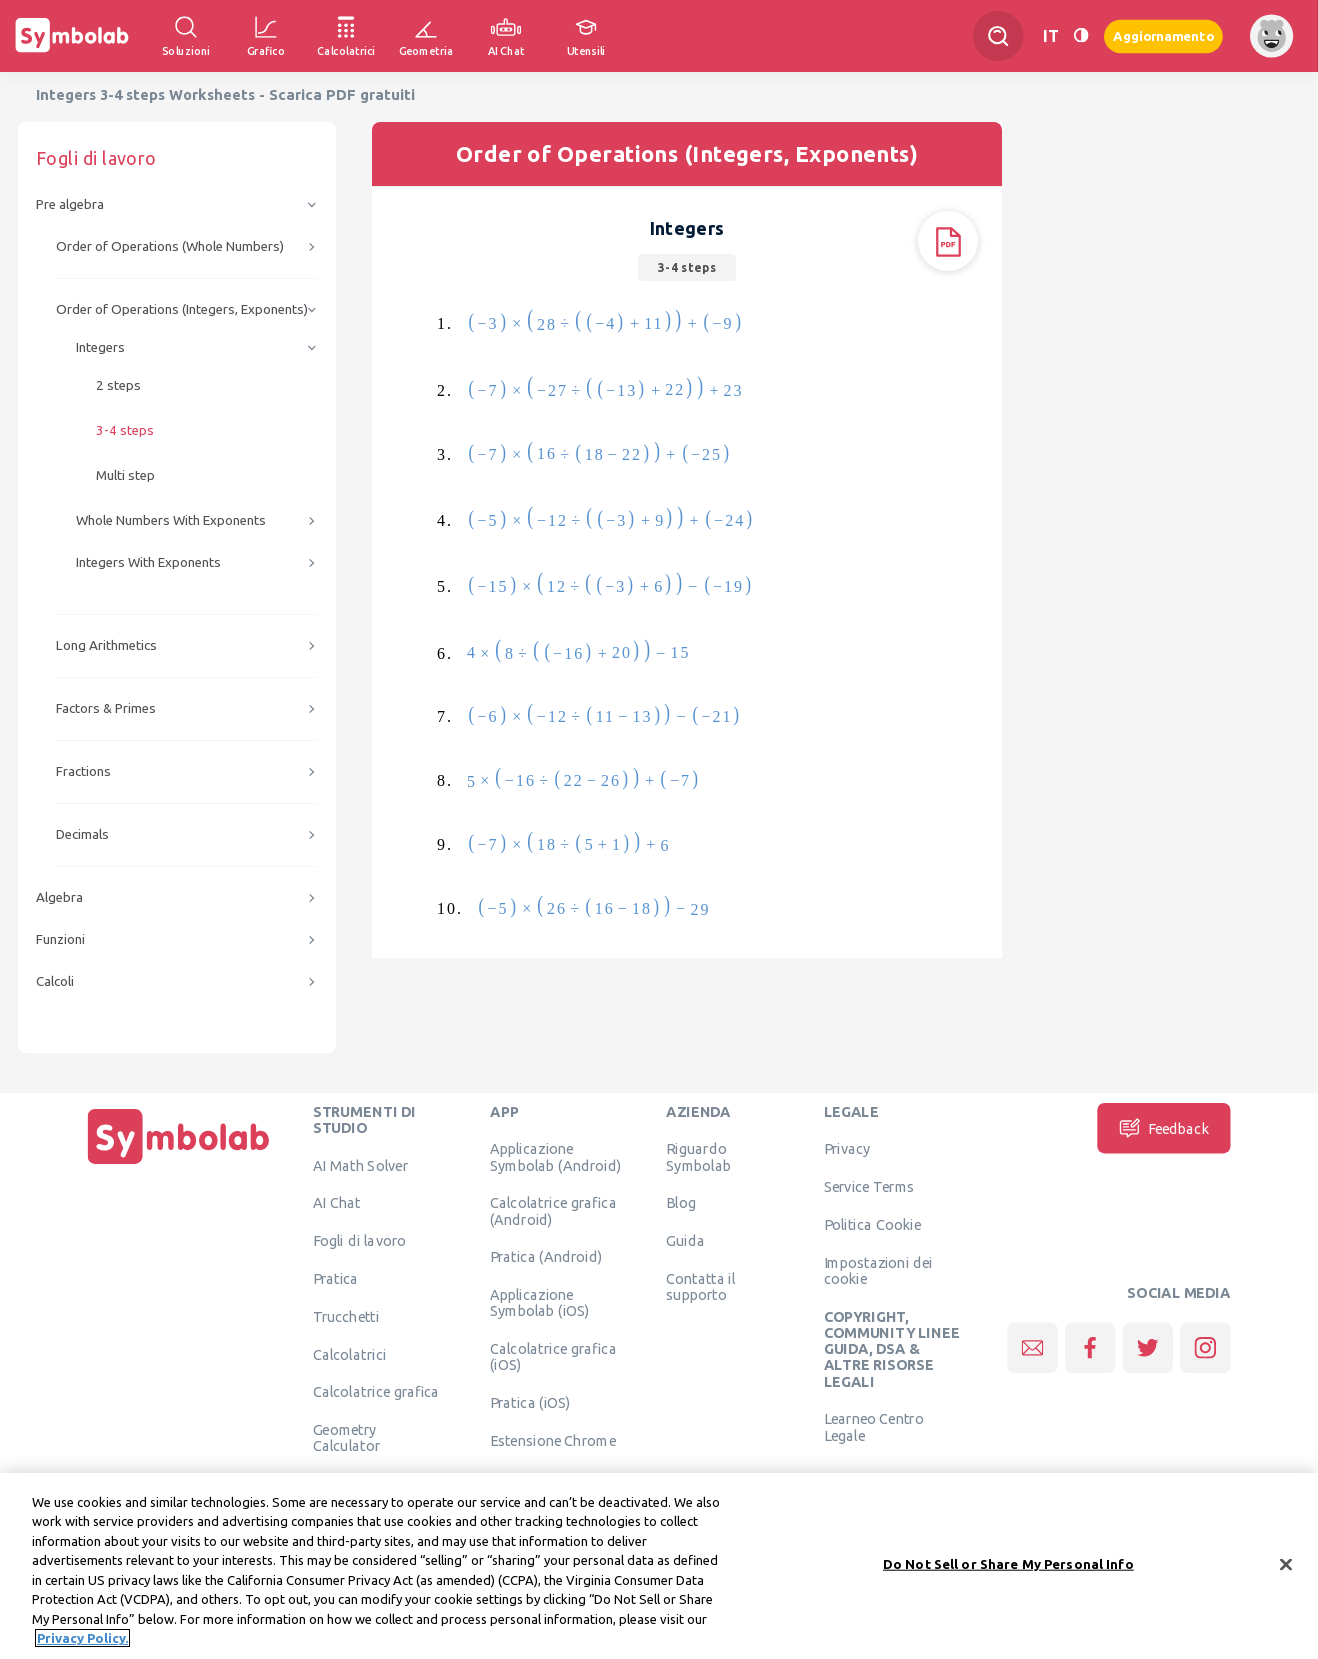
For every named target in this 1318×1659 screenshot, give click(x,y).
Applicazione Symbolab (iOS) (540, 1303)
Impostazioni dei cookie (878, 1270)
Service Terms (869, 1187)
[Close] (1286, 1571)
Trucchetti (346, 1316)
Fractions (83, 771)
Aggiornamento (1163, 35)
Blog (681, 1203)
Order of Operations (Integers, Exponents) (182, 309)
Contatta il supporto (700, 1286)
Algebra (59, 897)
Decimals (82, 834)
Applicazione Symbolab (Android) (555, 1157)
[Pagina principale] (179, 1164)
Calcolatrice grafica (376, 1392)
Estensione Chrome (553, 1440)
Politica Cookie (872, 1224)
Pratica (336, 1278)
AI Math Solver (360, 1165)
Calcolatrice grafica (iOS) (553, 1357)
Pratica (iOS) (530, 1403)
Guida (685, 1241)
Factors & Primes (106, 708)
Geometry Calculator (347, 1438)
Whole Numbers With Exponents (171, 520)
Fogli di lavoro (360, 1241)
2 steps (118, 385)
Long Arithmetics (106, 645)
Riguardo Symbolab (698, 1157)
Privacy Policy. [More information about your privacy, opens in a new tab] (82, 1645)
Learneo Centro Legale (874, 1427)
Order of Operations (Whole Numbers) (170, 246)
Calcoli (55, 981)
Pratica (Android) (546, 1257)
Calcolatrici (350, 1354)
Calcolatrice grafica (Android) (553, 1211)
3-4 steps (125, 430)
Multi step (125, 475)
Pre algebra (70, 204)
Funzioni (60, 939)
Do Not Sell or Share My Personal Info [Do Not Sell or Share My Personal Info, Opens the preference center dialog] (1008, 1570)
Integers (100, 347)
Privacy (847, 1149)
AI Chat (337, 1203)
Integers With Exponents (148, 562)
